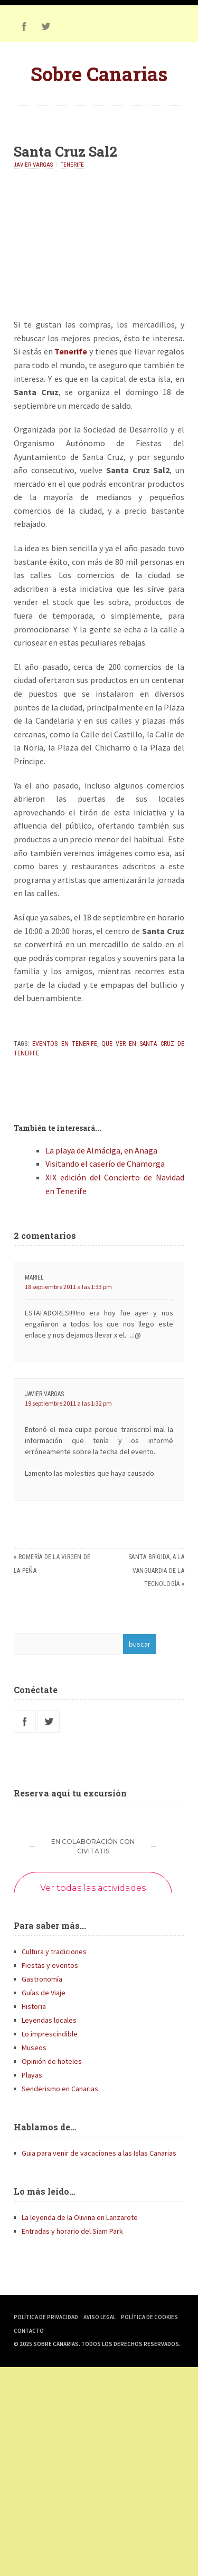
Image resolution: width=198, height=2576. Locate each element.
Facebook (24, 26)
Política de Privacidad (46, 2317)
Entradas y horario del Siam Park (72, 2231)
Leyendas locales (49, 2020)
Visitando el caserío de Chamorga (105, 1163)
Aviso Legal (99, 2317)
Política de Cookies (149, 2317)
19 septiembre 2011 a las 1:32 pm (68, 1403)
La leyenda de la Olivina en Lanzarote (80, 2217)
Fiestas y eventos (50, 1965)
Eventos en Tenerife (64, 1043)
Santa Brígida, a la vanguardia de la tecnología (156, 1570)
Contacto (29, 2330)
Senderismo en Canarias (60, 2088)
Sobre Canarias (99, 73)
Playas (32, 2075)
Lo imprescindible (50, 2034)
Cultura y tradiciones (54, 1951)
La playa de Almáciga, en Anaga (101, 1150)
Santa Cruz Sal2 (65, 151)
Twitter (45, 26)
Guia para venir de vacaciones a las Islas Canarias (99, 2153)
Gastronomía (42, 1979)
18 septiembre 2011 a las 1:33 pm (68, 1287)
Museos (34, 2047)
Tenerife (72, 164)
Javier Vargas (33, 164)
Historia (34, 2006)
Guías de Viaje (43, 1992)
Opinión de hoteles (52, 2061)
